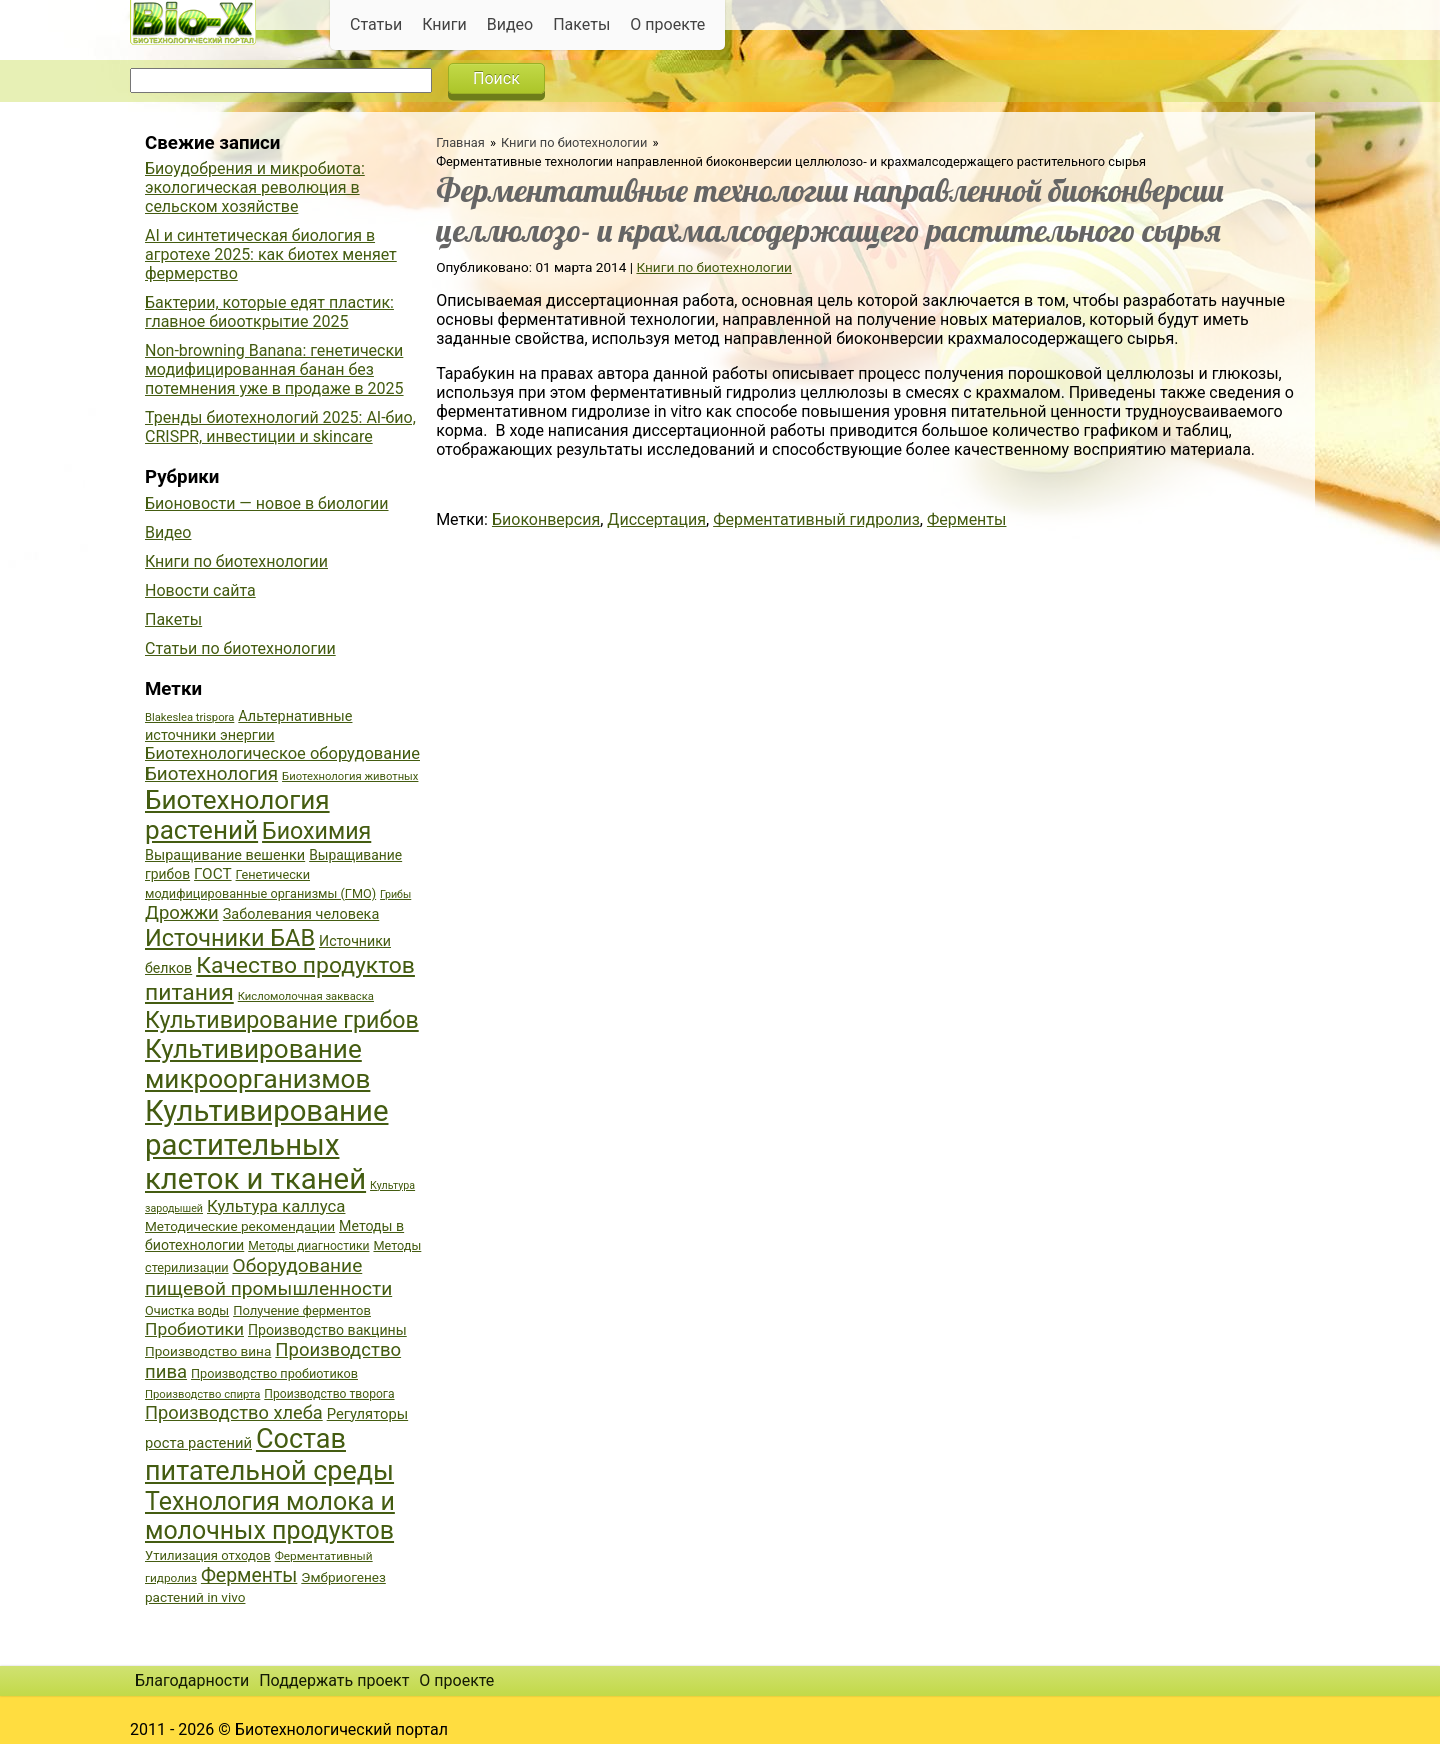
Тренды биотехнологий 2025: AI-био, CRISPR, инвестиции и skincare (280, 427)
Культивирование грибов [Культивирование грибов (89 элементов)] (282, 1020)
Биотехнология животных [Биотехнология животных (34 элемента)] (350, 776)
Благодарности (192, 1680)
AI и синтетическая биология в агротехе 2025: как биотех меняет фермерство (271, 254)
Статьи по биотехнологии (240, 648)
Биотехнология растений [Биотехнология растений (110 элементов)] (237, 815)
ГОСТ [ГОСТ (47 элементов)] (212, 874)
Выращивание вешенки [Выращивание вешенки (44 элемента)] (225, 855)
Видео (510, 24)
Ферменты (967, 519)
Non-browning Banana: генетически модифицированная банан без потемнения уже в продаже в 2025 (274, 369)
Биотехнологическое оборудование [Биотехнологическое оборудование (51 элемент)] (282, 753)
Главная (460, 142)
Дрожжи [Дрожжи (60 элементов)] (182, 913)
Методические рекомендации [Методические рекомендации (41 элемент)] (240, 1226)
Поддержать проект (334, 1680)
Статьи (376, 24)
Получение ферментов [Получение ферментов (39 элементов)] (302, 1310)
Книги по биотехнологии (574, 142)
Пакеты (581, 24)
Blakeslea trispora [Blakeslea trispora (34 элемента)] (189, 717)
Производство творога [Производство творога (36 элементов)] (329, 1394)
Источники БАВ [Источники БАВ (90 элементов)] (230, 938)
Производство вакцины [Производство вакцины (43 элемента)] (327, 1330)
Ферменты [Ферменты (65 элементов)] (249, 1575)
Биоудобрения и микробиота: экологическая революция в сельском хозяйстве (255, 187)
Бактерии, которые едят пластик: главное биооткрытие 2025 (269, 312)
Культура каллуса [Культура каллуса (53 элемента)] (276, 1206)
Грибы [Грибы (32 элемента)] (395, 894)
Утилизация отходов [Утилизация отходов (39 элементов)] (208, 1555)
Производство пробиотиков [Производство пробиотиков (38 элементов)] (274, 1373)
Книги (444, 24)
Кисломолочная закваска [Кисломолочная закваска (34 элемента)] (306, 996)
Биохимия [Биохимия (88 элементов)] (316, 831)
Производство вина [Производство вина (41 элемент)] (208, 1351)
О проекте (667, 24)
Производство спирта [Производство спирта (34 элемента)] (202, 1394)
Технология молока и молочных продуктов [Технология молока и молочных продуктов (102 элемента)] (270, 1516)
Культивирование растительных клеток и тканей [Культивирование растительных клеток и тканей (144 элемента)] (266, 1145)
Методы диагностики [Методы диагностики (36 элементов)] (308, 1246)
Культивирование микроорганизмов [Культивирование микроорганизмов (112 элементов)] (257, 1064)
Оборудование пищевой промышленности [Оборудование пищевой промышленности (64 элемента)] (268, 1277)
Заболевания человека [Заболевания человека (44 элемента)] (301, 914)
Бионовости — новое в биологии (267, 503)
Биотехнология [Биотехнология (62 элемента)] (211, 774)
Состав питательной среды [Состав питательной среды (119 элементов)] (269, 1455)
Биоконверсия (546, 519)
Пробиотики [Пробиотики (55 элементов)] (194, 1329)
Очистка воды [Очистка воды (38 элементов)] (187, 1310)
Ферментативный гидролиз (816, 519)
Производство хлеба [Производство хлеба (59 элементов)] (234, 1412)
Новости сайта (200, 590)
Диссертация (656, 519)
